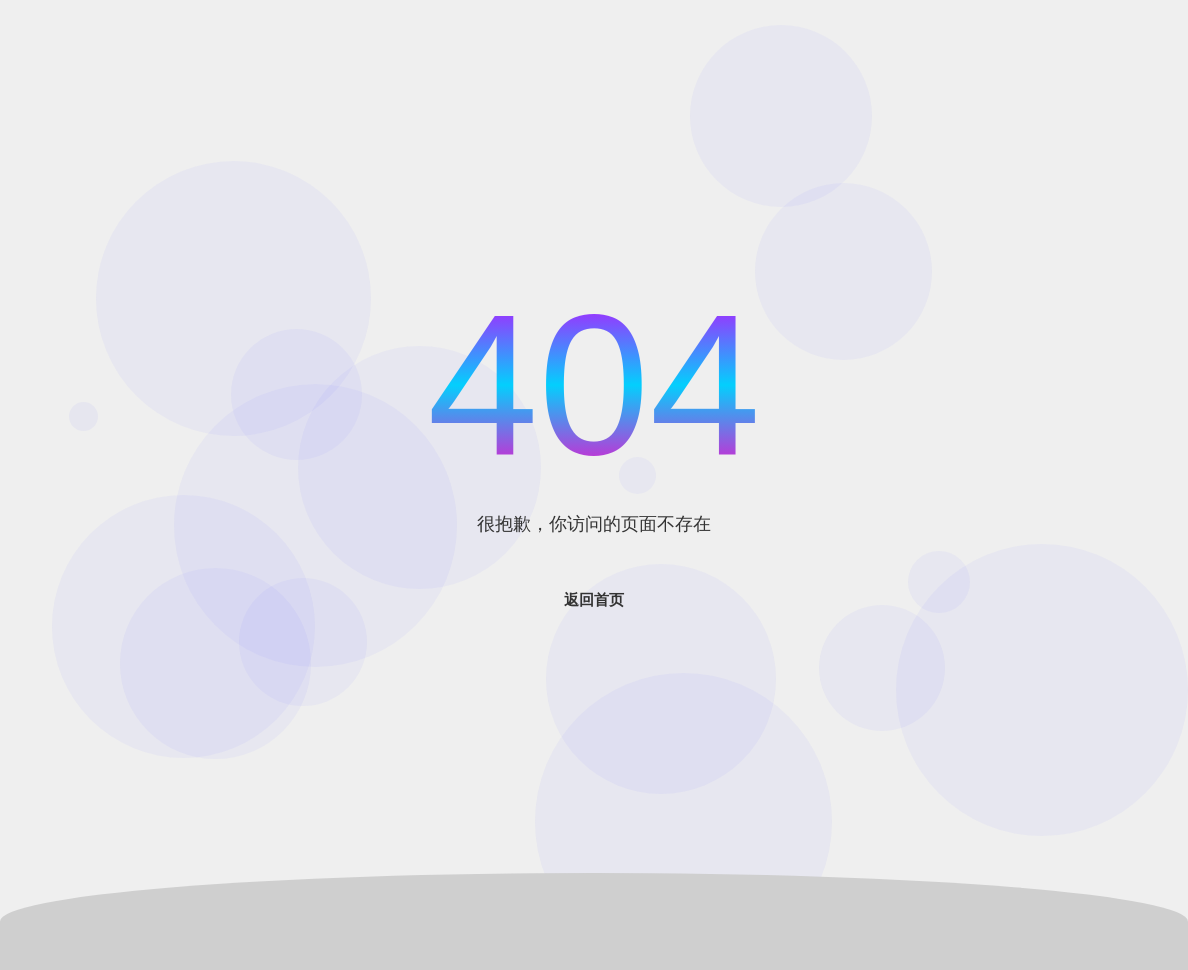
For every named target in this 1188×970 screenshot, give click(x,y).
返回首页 (594, 599)
